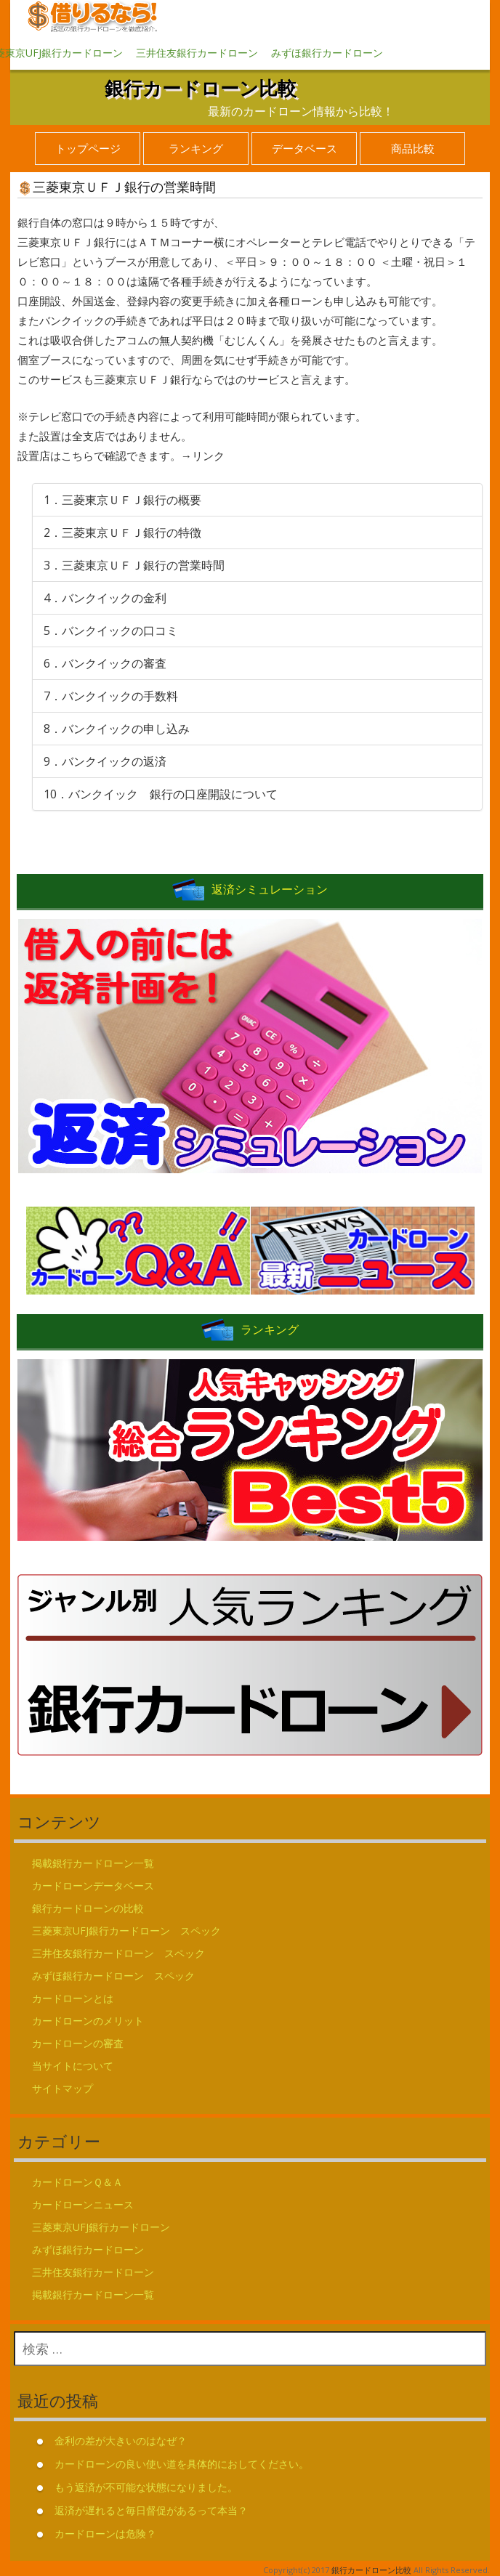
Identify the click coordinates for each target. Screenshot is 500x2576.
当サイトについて (72, 2066)
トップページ (88, 148)
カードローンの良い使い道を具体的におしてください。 (182, 2464)
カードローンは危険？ (105, 2533)
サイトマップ (62, 2088)
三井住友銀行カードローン (197, 53)
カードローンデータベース (93, 1885)
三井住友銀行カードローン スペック (118, 1953)
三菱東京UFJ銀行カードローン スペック (126, 1930)
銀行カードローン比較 (201, 87)
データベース (304, 148)
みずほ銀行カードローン (327, 53)
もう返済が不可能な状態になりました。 (146, 2487)
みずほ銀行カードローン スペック (113, 1975)
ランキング (196, 148)
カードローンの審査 (78, 2043)
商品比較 (413, 148)
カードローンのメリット (88, 2021)
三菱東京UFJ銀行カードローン (101, 2227)
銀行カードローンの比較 (88, 1908)
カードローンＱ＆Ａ (77, 2182)
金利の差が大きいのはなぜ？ (121, 2440)
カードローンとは (72, 1998)
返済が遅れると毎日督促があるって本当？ (151, 2510)
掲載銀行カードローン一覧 (93, 1863)
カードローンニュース (83, 2204)
